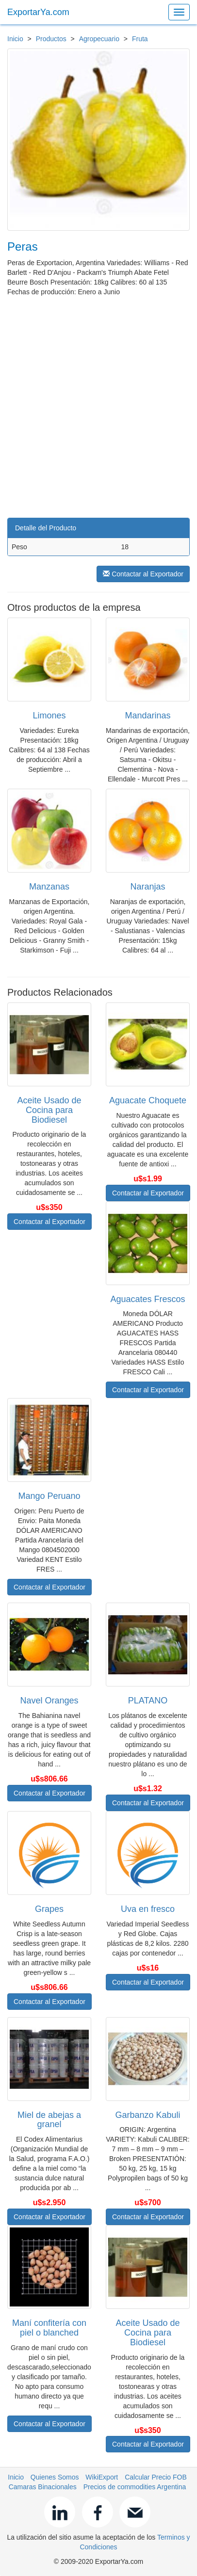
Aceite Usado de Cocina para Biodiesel (49, 1110)
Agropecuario (99, 39)
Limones (49, 715)
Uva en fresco (148, 1909)
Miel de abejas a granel (49, 2120)
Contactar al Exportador (143, 574)
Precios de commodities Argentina (134, 2487)
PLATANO (147, 1700)
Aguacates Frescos (147, 1299)
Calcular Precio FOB (156, 2477)
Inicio (15, 39)
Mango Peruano (49, 1496)
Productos (51, 39)
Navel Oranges (49, 1700)
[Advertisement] (98, 404)
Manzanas (49, 886)
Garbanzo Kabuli (147, 2115)
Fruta (140, 39)
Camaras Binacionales (43, 2487)
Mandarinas (147, 715)
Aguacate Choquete (147, 1100)
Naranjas (147, 886)
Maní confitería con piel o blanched (49, 2327)
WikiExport (101, 2477)
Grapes (49, 1909)
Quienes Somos (55, 2477)
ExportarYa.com (38, 12)
